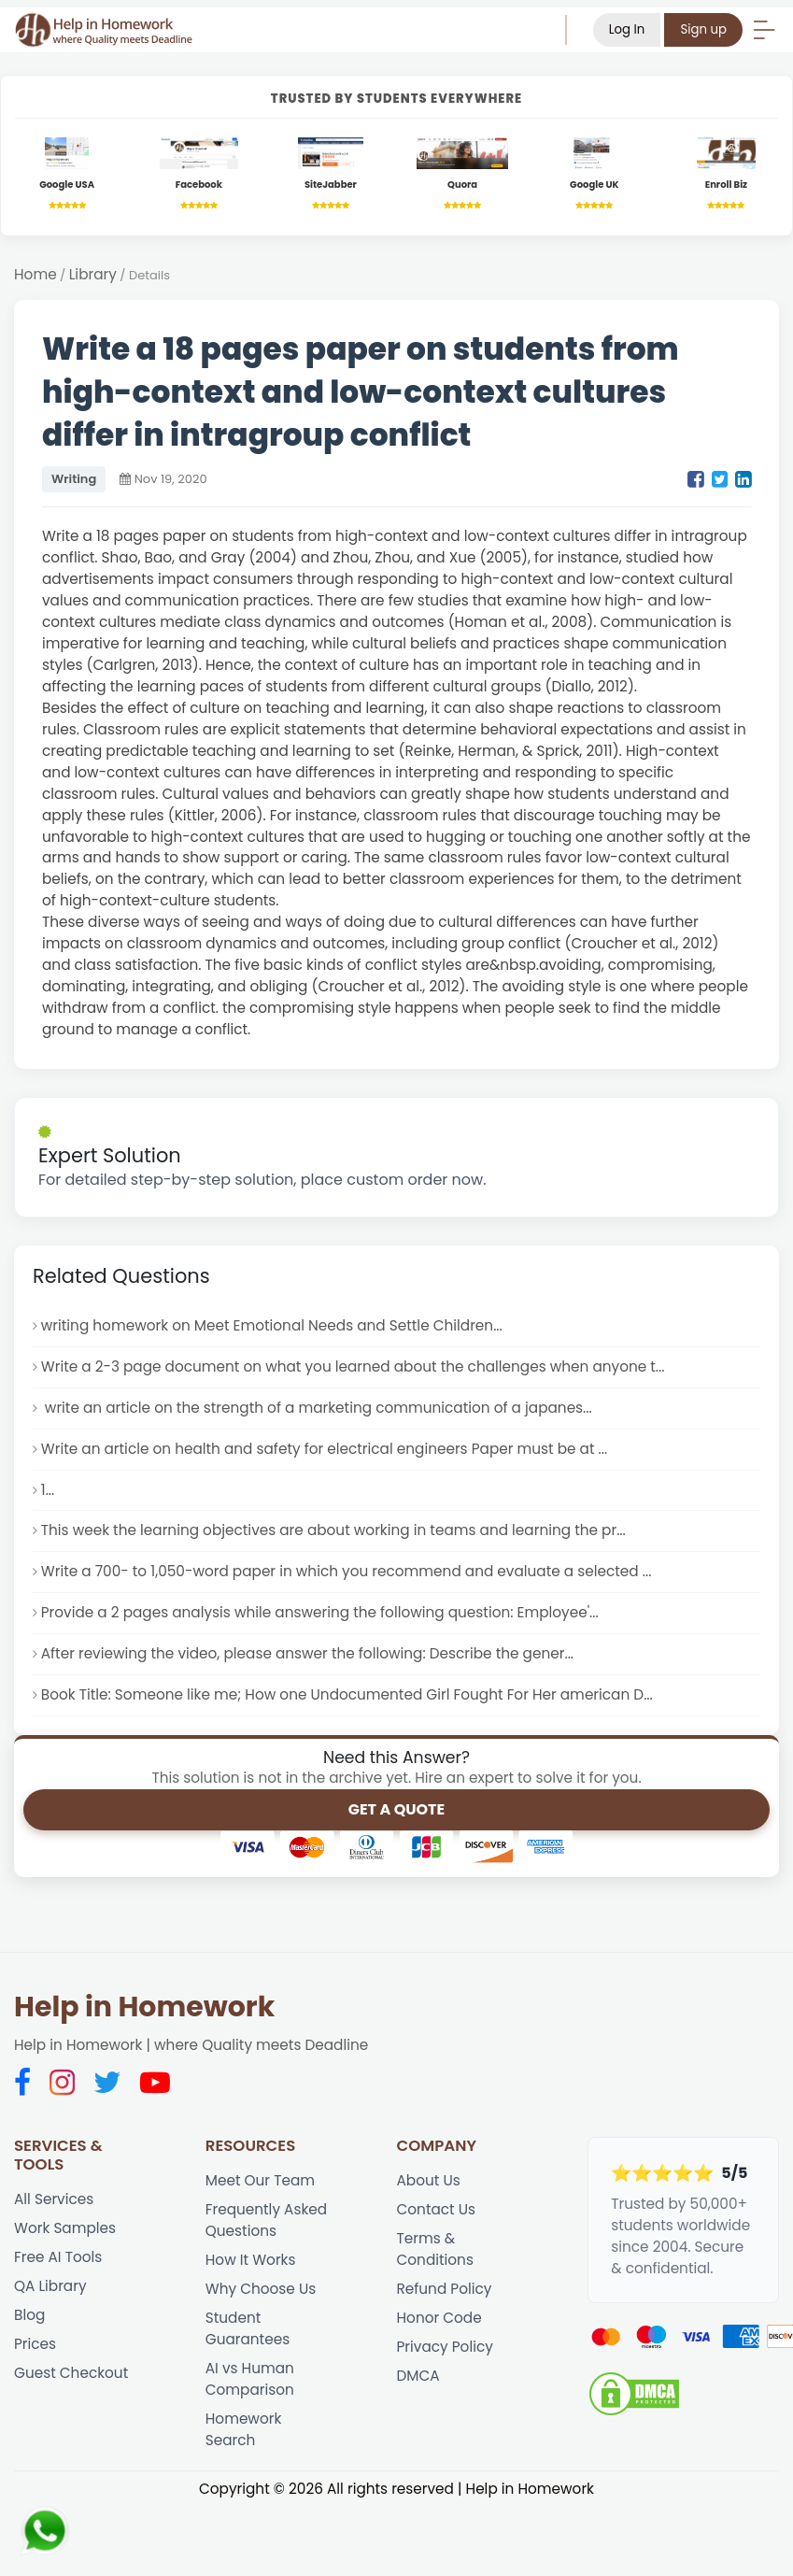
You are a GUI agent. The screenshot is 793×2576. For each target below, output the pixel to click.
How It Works (250, 2260)
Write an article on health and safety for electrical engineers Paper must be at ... (324, 1449)
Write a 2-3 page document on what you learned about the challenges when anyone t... (353, 1366)
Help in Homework (144, 2007)
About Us (428, 2180)
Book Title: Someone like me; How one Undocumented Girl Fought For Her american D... (347, 1694)
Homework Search (243, 2429)
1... (48, 1490)
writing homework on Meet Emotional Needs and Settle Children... (272, 1325)
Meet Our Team (260, 2180)
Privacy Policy (445, 2346)
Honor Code (439, 2317)
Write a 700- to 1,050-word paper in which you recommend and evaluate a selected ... (346, 1571)
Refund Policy (444, 2288)
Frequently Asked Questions (266, 2220)
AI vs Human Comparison (249, 2378)
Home (35, 274)
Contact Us (436, 2209)
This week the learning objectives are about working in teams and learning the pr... (333, 1530)
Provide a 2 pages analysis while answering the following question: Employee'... (320, 1612)
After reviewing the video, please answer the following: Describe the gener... (307, 1653)
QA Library (50, 2286)
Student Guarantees (247, 2328)
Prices (35, 2344)
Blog (29, 2315)
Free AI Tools (58, 2257)
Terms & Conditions (435, 2249)
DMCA (418, 2375)
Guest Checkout (71, 2373)
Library (93, 274)
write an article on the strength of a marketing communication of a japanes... (316, 1407)
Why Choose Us (260, 2288)
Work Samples (65, 2228)
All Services (53, 2199)
